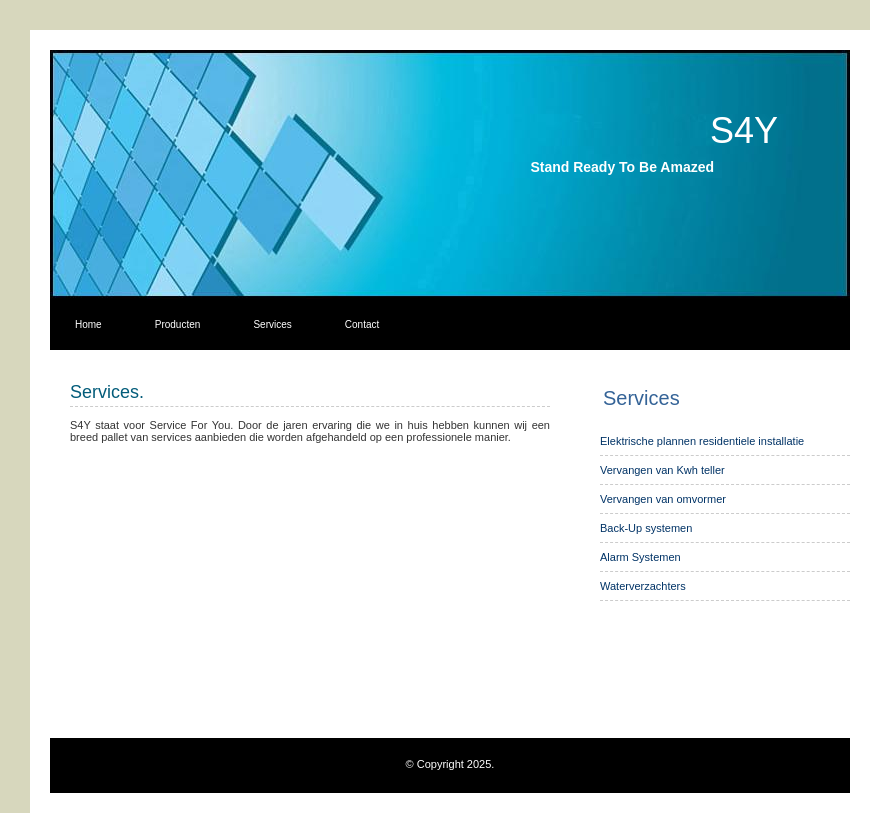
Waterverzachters (643, 586)
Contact (362, 324)
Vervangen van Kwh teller (662, 470)
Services (272, 324)
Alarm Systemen (640, 557)
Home (88, 324)
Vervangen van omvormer (663, 499)
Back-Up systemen (646, 528)
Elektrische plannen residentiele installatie (702, 441)
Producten (178, 324)
